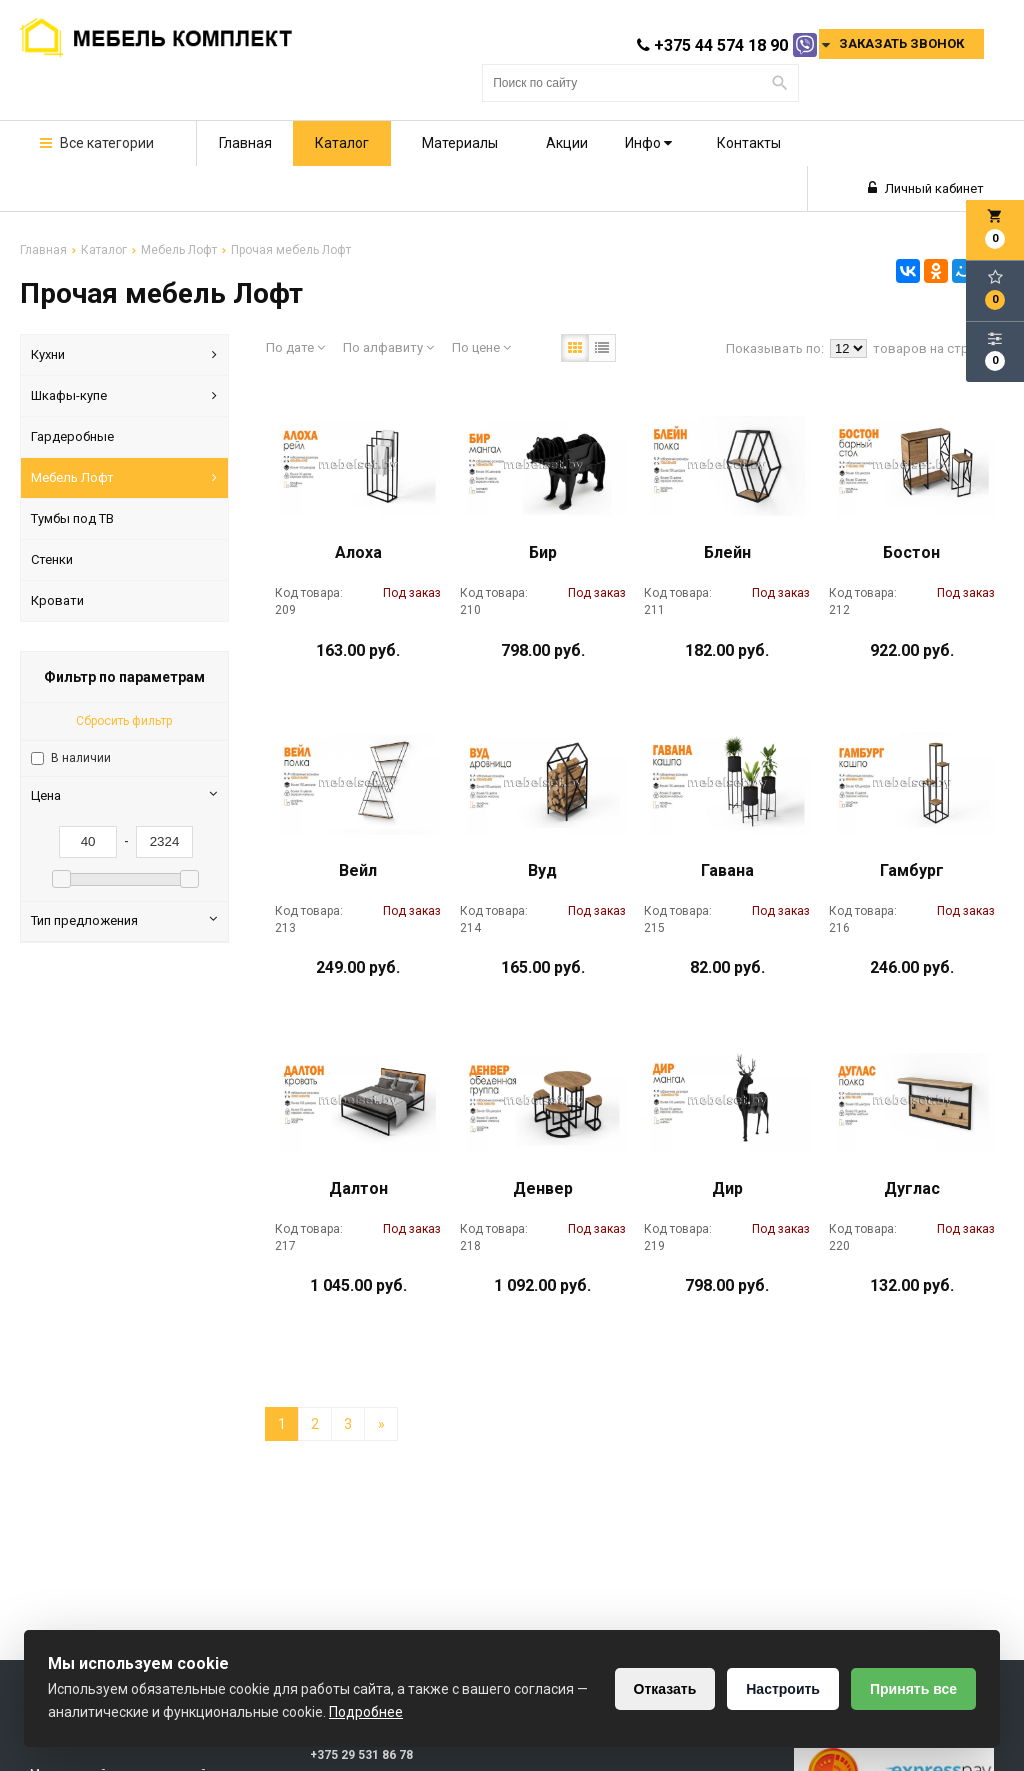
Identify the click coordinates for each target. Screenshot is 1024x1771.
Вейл (358, 870)
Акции (567, 143)
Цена (124, 795)
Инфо (648, 143)
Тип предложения (124, 920)
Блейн (727, 552)
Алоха (358, 552)
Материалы (460, 143)
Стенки (52, 559)
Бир (543, 552)
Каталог (342, 143)
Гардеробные (72, 436)
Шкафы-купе (124, 396)
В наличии (81, 758)
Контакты (749, 143)
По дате (295, 347)
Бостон (911, 552)
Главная (245, 143)
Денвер (543, 1188)
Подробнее (366, 1712)
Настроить (783, 1689)
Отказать (665, 1689)
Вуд (542, 870)
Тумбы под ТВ (72, 518)
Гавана (727, 870)
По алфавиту (388, 347)
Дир (727, 1188)
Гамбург (912, 870)
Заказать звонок (901, 43)
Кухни (124, 355)
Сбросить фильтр (124, 721)
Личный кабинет (926, 188)
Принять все (913, 1689)
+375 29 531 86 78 (361, 1755)
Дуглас (912, 1188)
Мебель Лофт (124, 478)
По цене (481, 347)
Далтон (358, 1188)
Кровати (57, 600)
